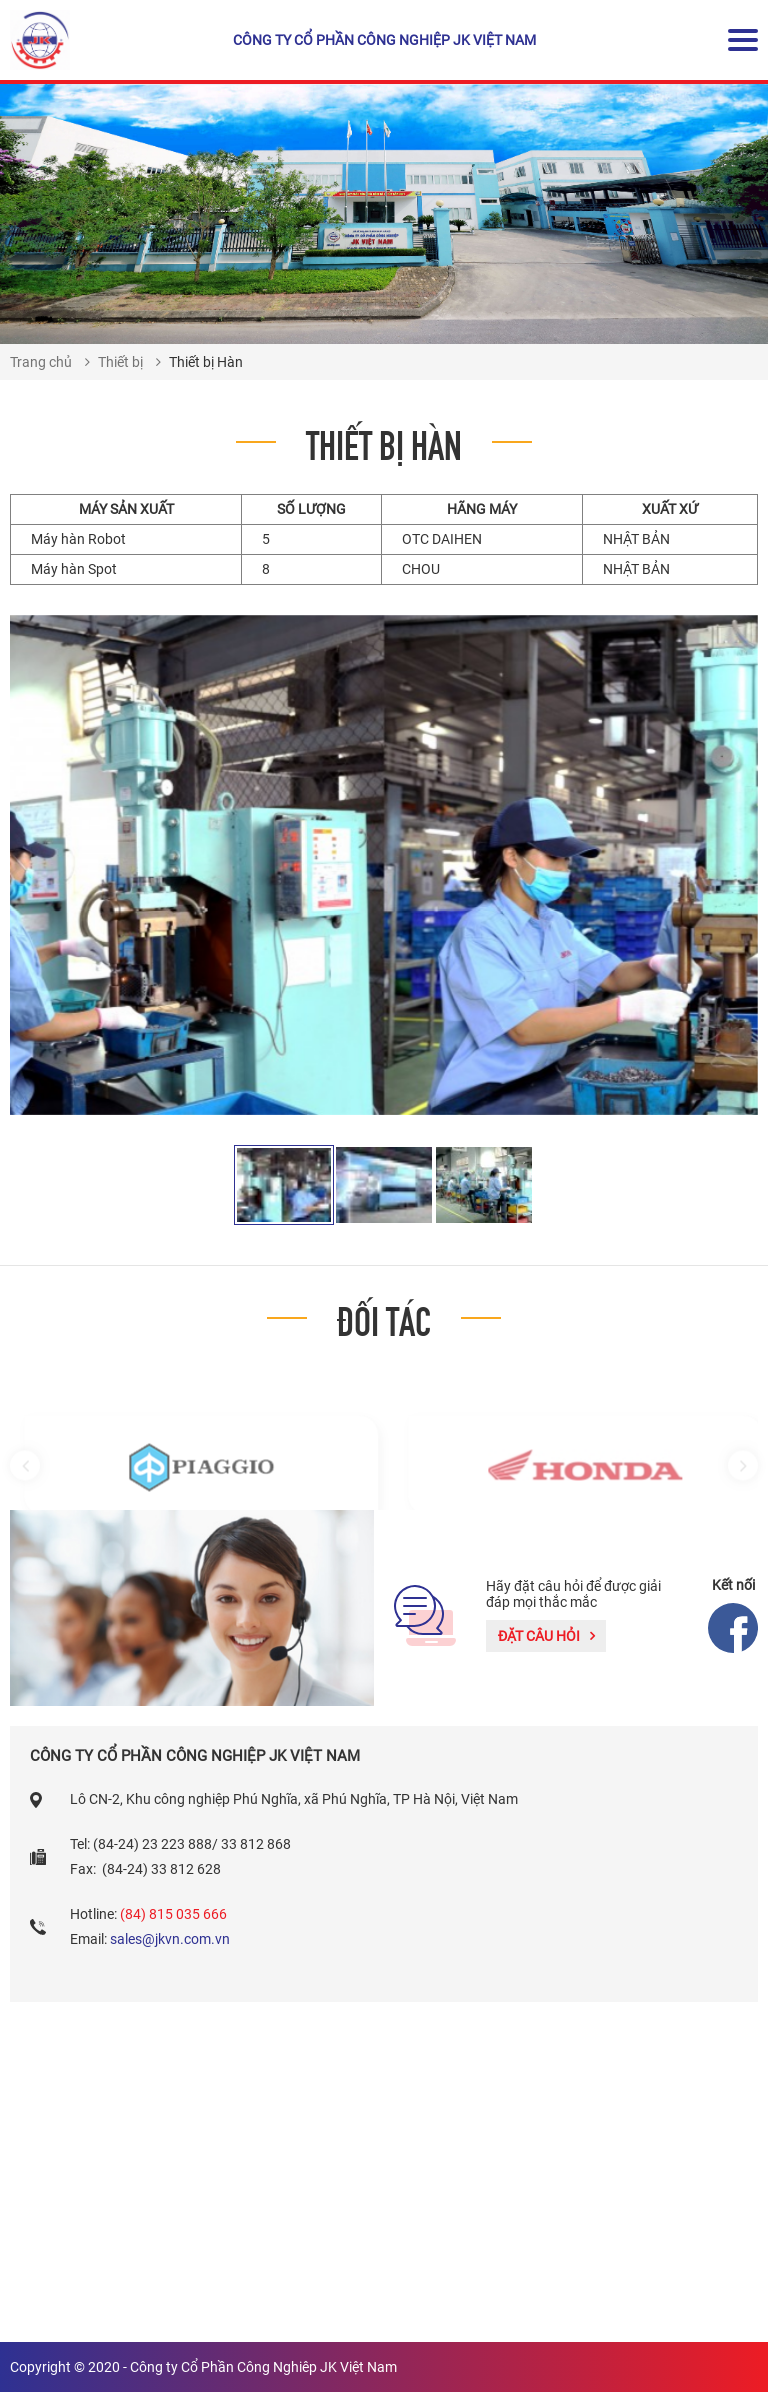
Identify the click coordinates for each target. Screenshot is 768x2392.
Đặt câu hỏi (546, 1636)
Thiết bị (120, 362)
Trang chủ (41, 362)
